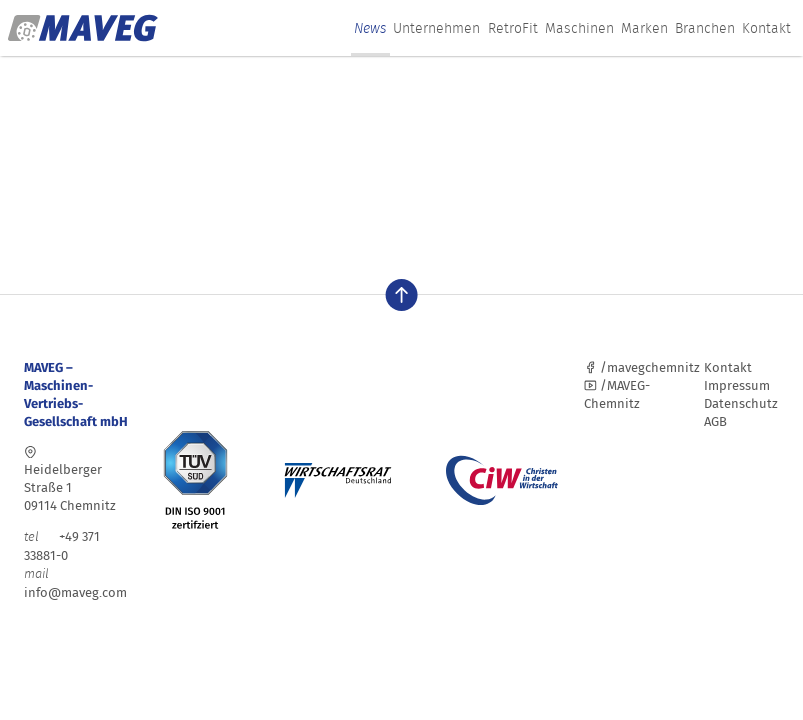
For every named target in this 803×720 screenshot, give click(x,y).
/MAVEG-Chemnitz (617, 394)
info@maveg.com (75, 592)
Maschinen (579, 28)
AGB (715, 421)
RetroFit (513, 28)
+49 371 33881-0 (62, 546)
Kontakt (766, 28)
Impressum (737, 385)
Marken (644, 28)
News (370, 28)
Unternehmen (436, 28)
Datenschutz (741, 403)
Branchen (705, 28)
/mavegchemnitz (642, 367)
